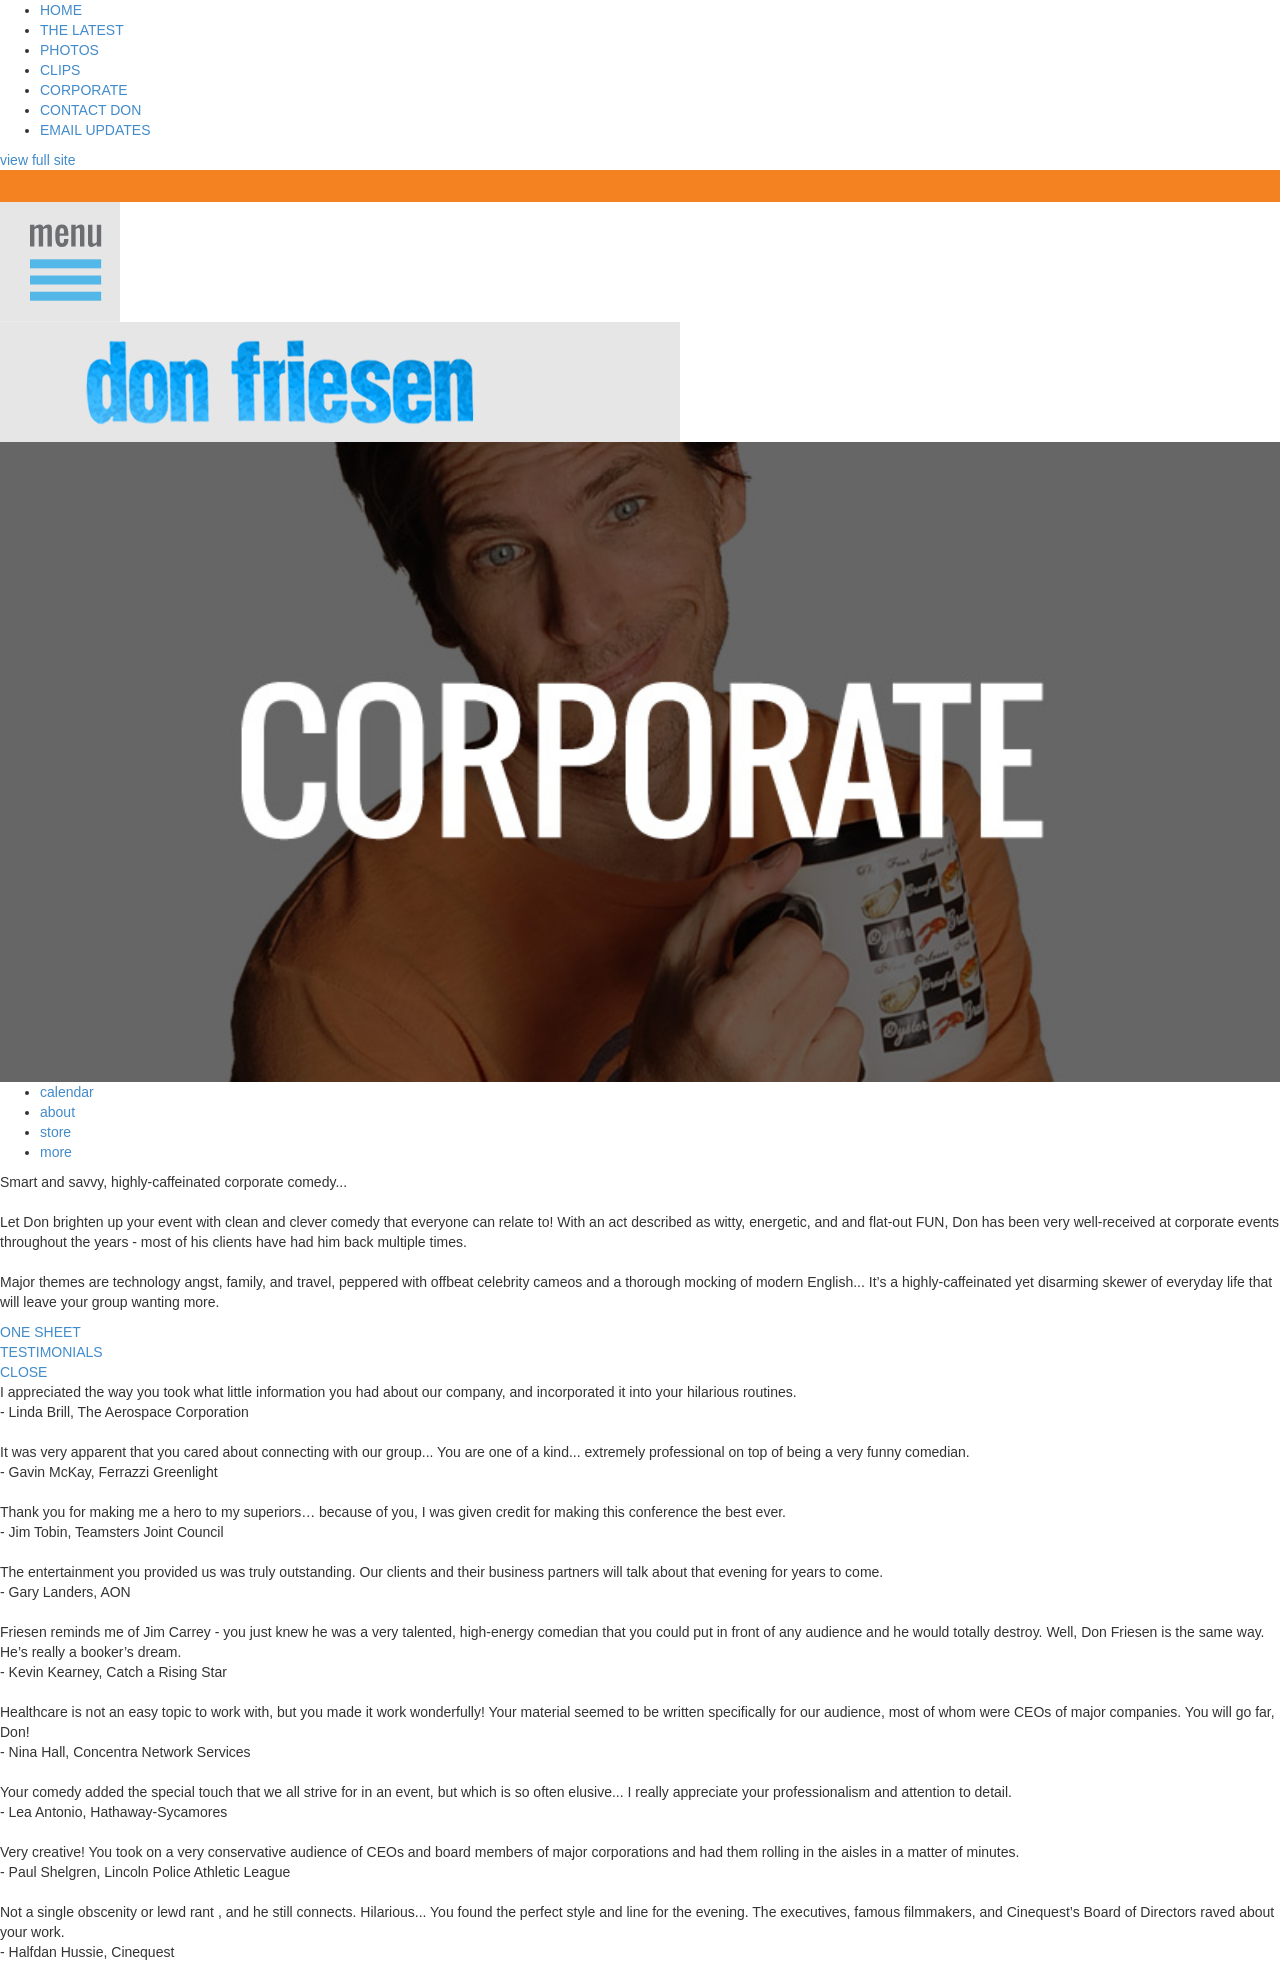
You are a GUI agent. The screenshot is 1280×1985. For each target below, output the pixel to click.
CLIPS (60, 70)
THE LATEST (82, 30)
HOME (61, 10)
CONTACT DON (90, 110)
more (56, 1152)
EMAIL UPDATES (95, 130)
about (57, 1112)
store (55, 1132)
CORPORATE (84, 90)
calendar (67, 1092)
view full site (37, 160)
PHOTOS (69, 50)
